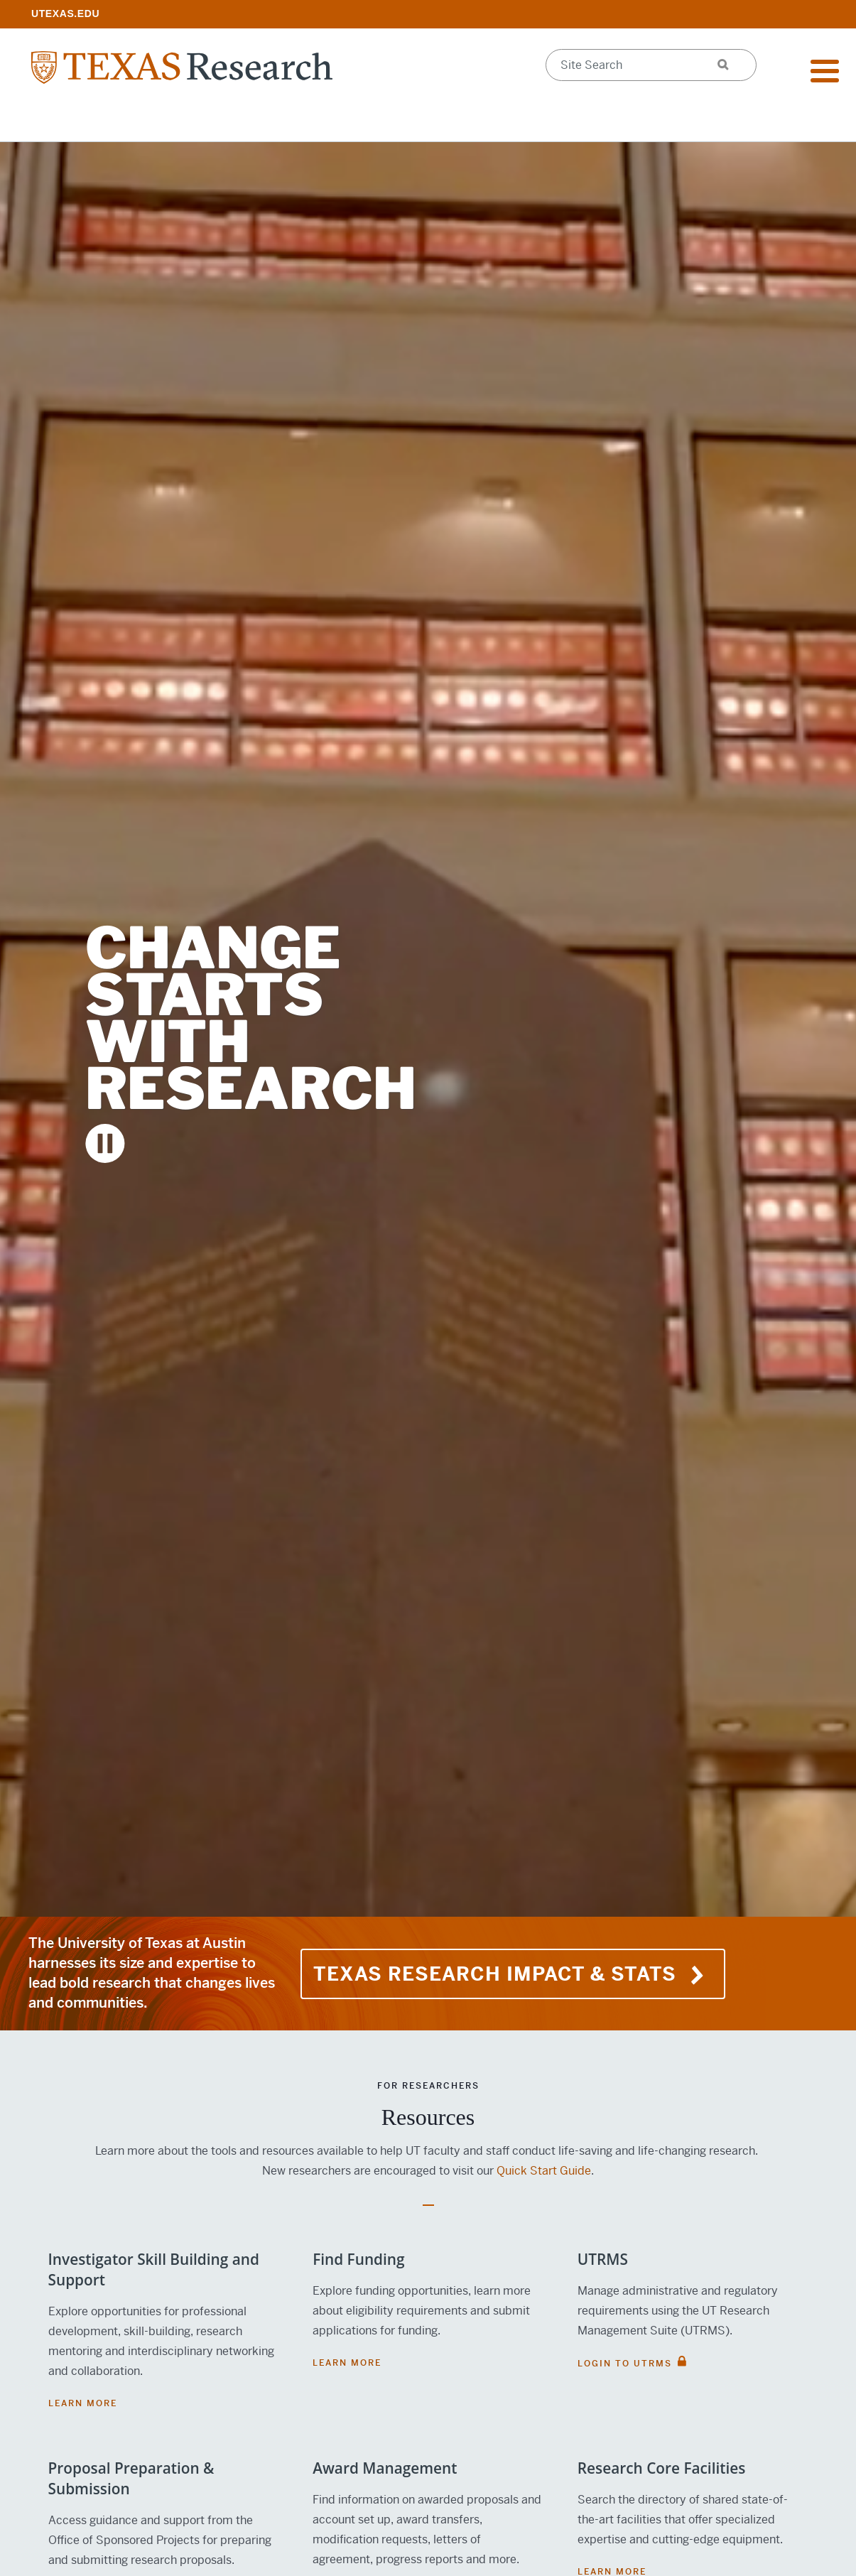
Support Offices (417, 120)
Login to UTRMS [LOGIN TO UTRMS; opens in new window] (625, 2363)
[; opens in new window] (65, 13)
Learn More (82, 2403)
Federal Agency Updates (737, 120)
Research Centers (566, 120)
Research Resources (96, 120)
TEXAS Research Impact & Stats (513, 1974)
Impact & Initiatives (263, 120)
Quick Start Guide (544, 2170)
